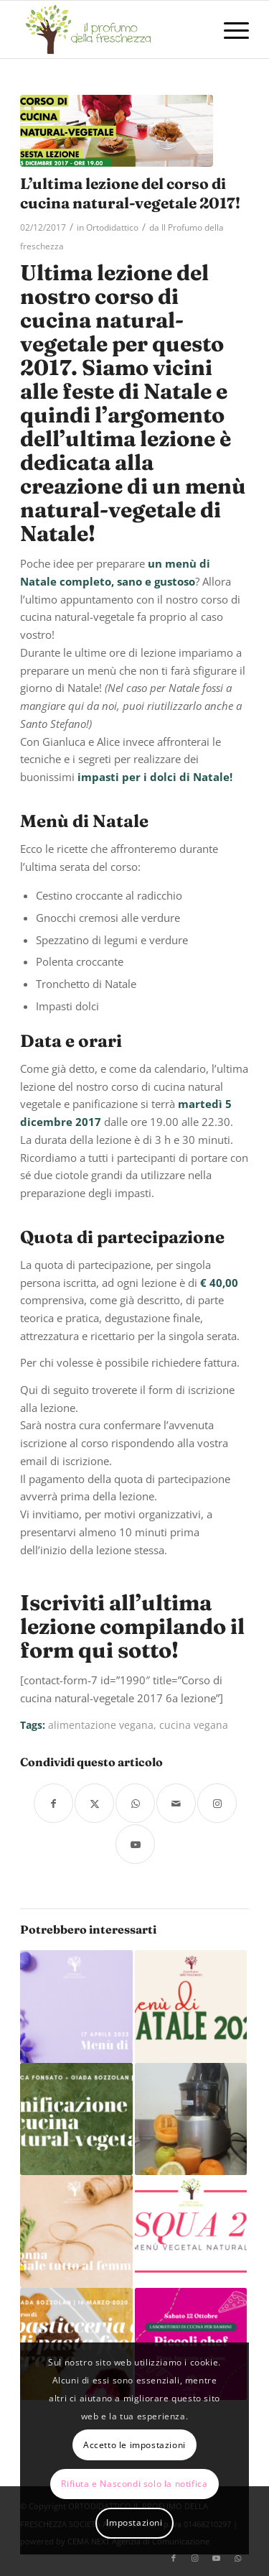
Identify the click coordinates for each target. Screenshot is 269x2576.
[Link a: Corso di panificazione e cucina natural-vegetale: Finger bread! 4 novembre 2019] (76, 2119)
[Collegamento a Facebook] (173, 2558)
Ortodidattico (112, 227)
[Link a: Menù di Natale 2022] (191, 2006)
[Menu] (229, 29)
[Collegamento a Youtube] (135, 1844)
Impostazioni (134, 2522)
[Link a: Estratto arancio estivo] (191, 2119)
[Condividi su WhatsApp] (135, 1803)
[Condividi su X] (94, 1803)
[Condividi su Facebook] (53, 1803)
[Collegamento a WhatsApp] (238, 2558)
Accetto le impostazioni (134, 2445)
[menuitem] (229, 29)
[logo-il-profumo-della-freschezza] (111, 29)
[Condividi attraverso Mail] (176, 1803)
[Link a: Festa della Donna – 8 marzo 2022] (76, 2231)
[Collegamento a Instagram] (217, 1803)
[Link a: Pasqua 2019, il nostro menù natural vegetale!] (191, 2231)
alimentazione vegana (101, 1725)
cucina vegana (193, 1725)
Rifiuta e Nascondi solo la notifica (134, 2484)
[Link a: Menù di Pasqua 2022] (76, 2006)
